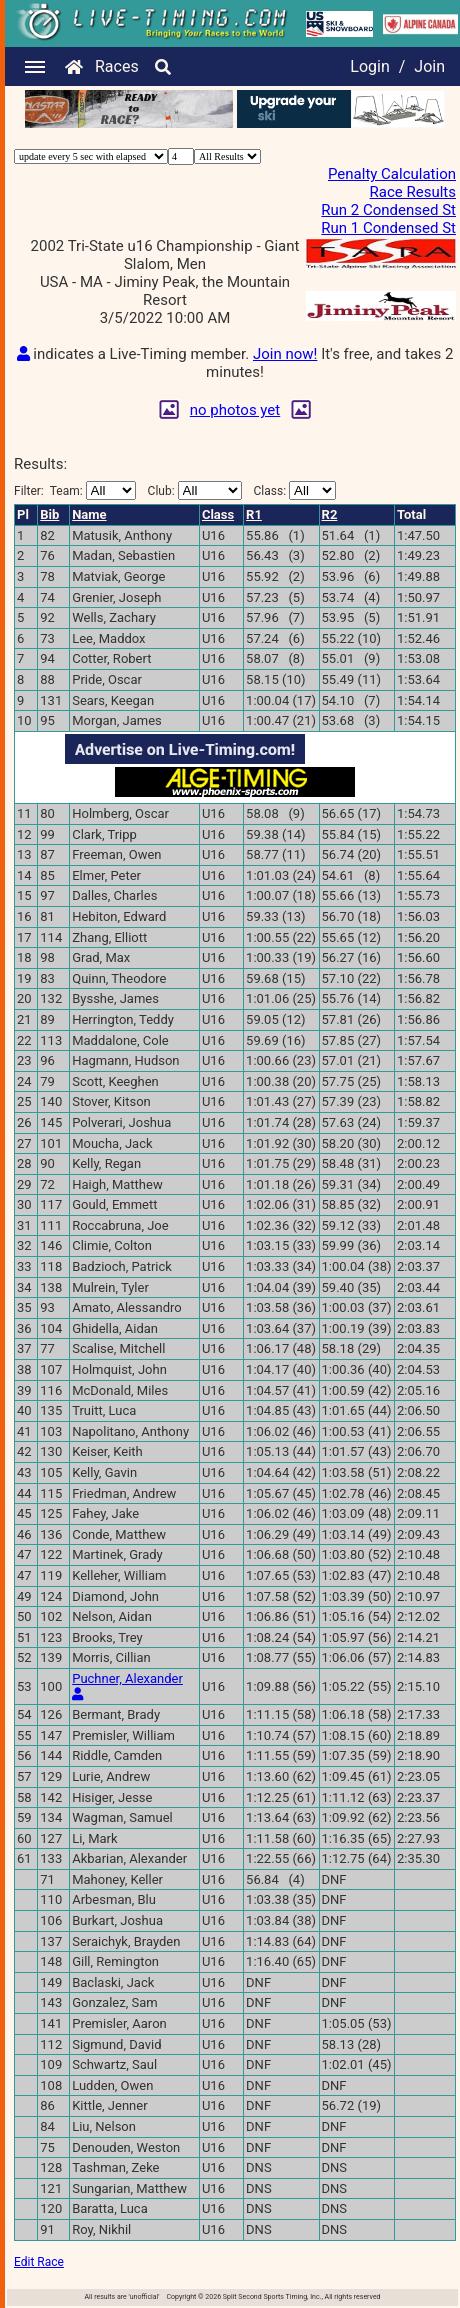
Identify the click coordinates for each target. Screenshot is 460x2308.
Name (89, 514)
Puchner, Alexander (127, 1678)
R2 (330, 514)
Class (218, 514)
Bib (49, 514)
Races (117, 66)
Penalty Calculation (392, 174)
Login (369, 66)
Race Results (413, 192)
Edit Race (39, 2262)
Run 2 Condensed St (388, 210)
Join (429, 66)
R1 (254, 514)
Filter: (75, 490)
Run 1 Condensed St (388, 228)
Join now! (285, 354)
